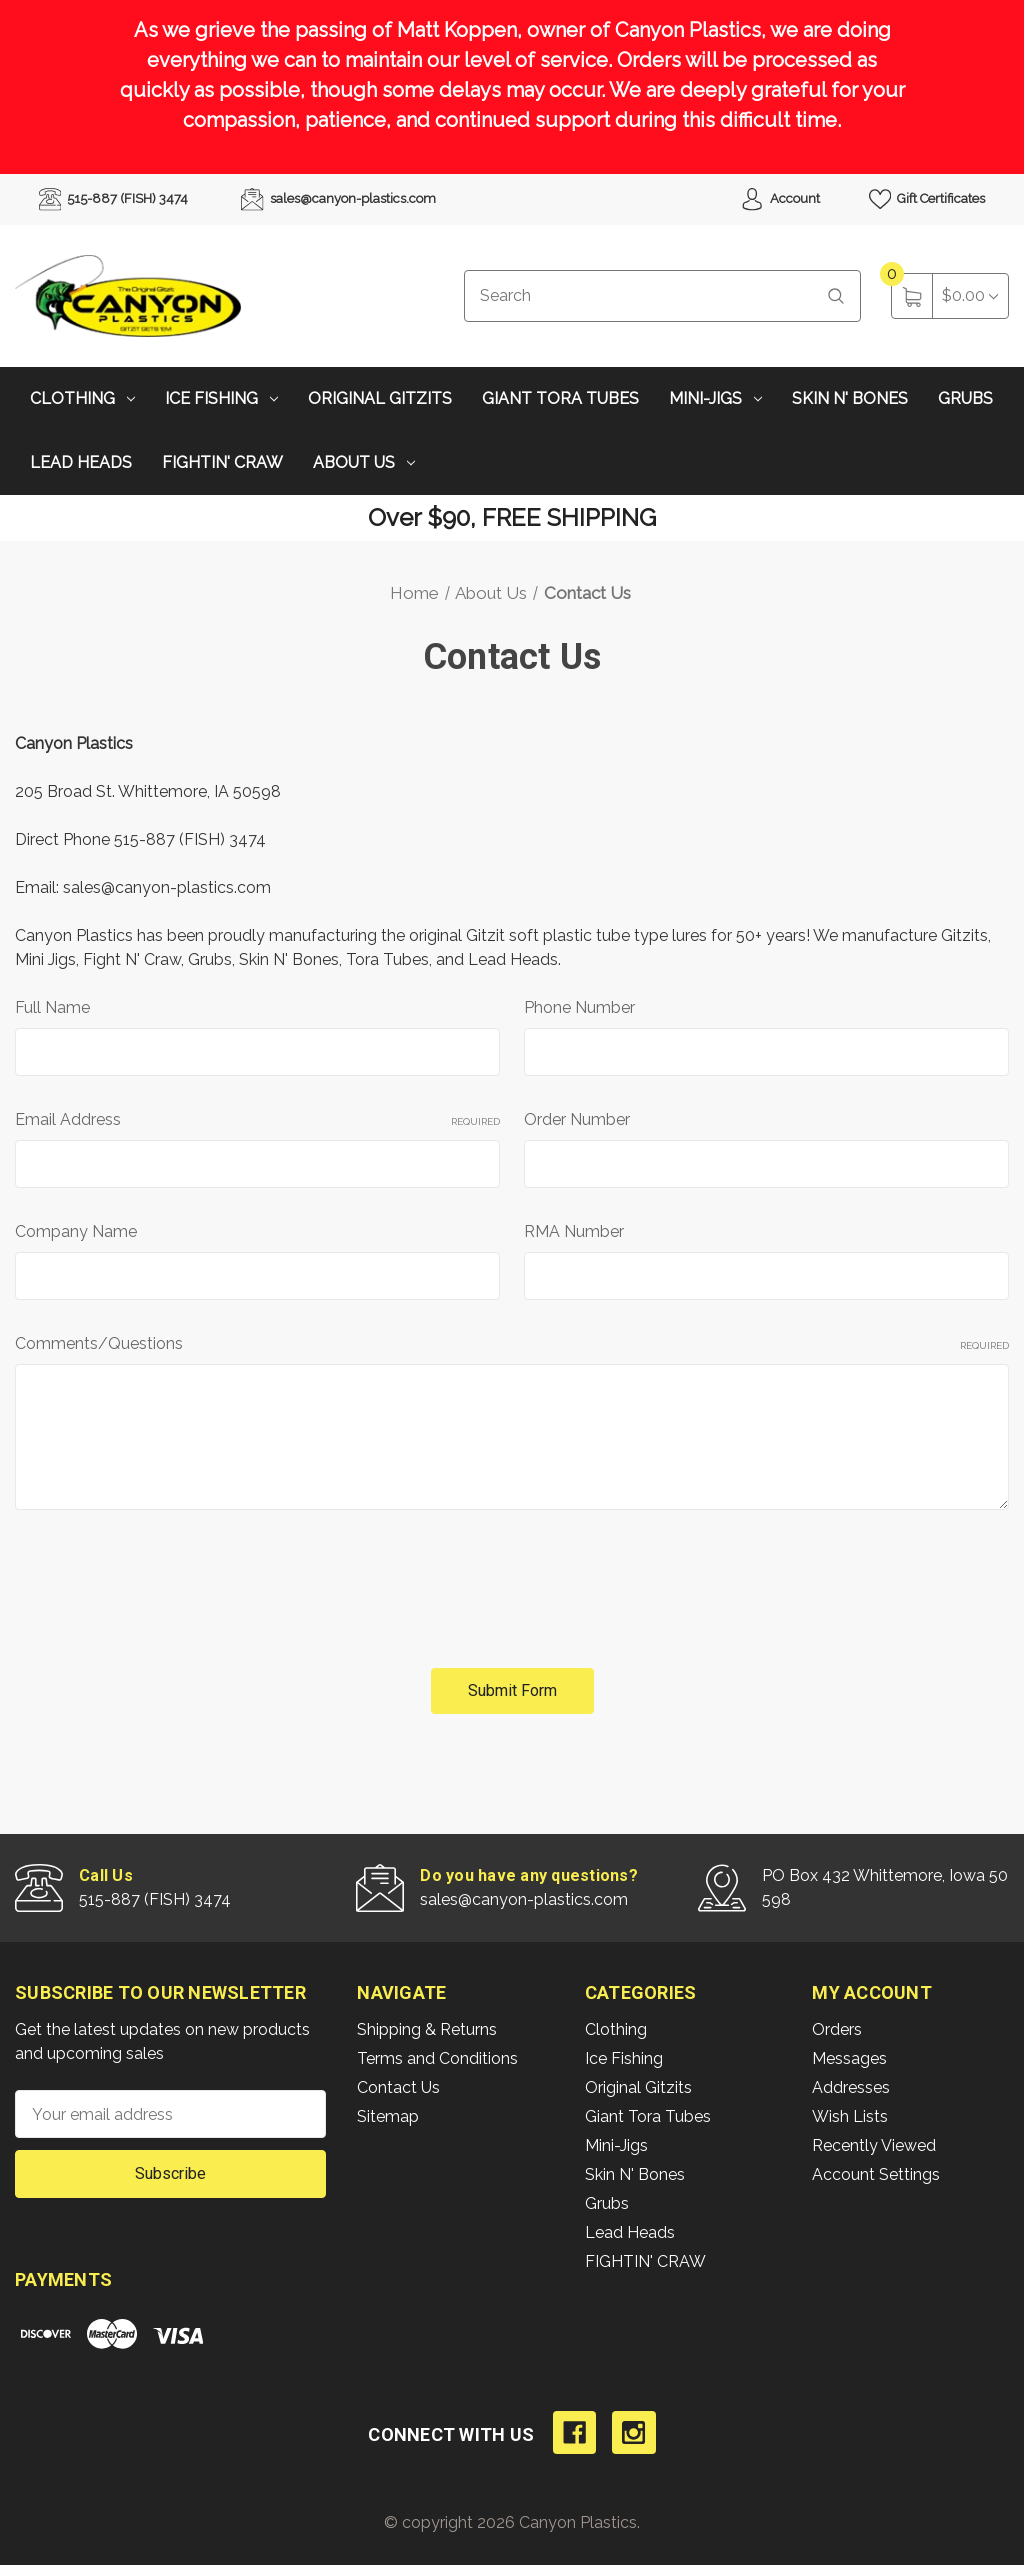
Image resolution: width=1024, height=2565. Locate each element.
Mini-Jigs (715, 398)
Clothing (82, 398)
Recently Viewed (874, 2145)
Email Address (257, 1119)
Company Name (76, 1231)
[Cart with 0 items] (970, 295)
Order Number (577, 1119)
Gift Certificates (927, 199)
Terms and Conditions (437, 2058)
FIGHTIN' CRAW (222, 462)
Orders (837, 2029)
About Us (364, 462)
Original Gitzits (380, 398)
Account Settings (876, 2174)
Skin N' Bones (850, 398)
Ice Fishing (221, 398)
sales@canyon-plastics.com (338, 199)
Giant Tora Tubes (560, 398)
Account (780, 199)
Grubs (965, 398)
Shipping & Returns (427, 2029)
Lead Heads (81, 462)
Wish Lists (850, 2116)
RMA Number (574, 1231)
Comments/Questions (512, 1343)
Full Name (52, 1007)
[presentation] (167, 1581)
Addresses (851, 2087)
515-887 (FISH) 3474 (113, 199)
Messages (849, 2058)
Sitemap (388, 2116)
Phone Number (579, 1007)
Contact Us (398, 2087)
